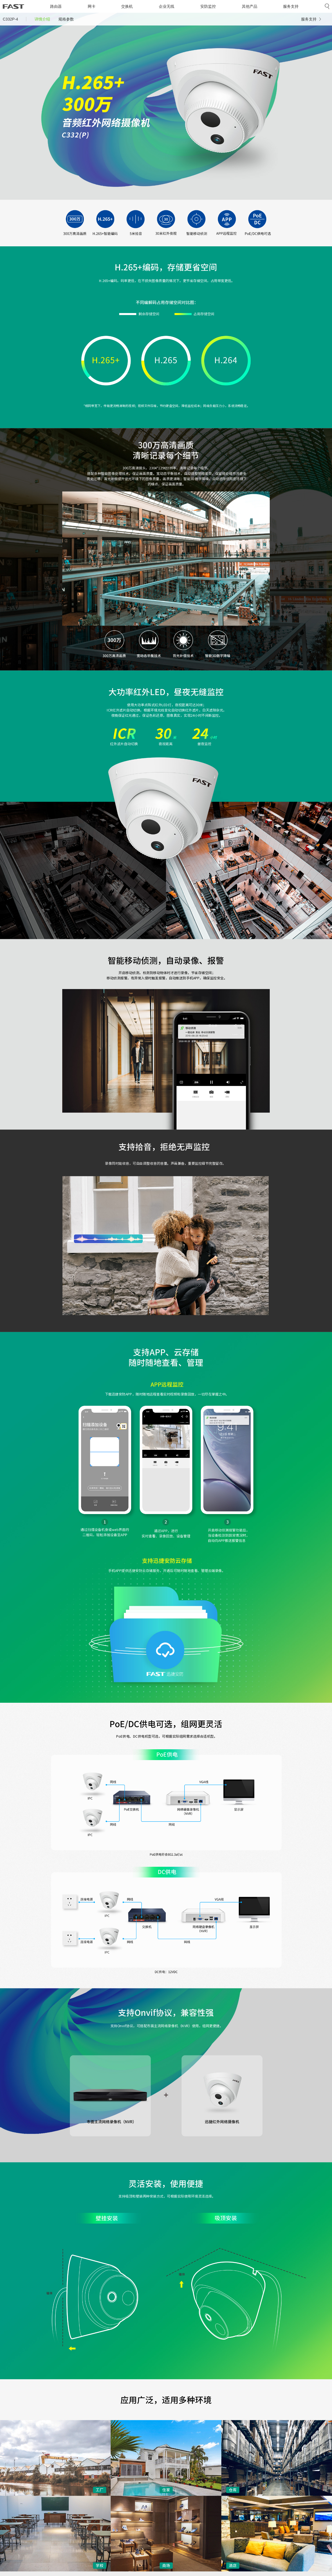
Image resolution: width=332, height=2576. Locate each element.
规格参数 (66, 19)
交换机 (127, 6)
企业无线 (166, 6)
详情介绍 (42, 19)
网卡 (91, 6)
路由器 (56, 6)
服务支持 (291, 6)
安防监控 (208, 6)
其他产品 (249, 6)
